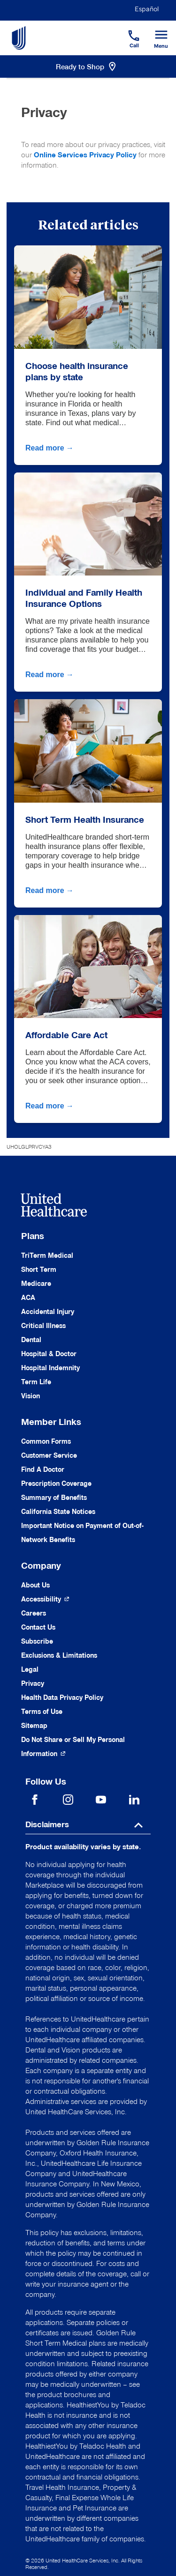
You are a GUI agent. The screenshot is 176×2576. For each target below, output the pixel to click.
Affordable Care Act (66, 1035)
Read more (50, 448)
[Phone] (128, 31)
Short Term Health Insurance (84, 819)
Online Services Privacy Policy (85, 155)
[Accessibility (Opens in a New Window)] (45, 1599)
